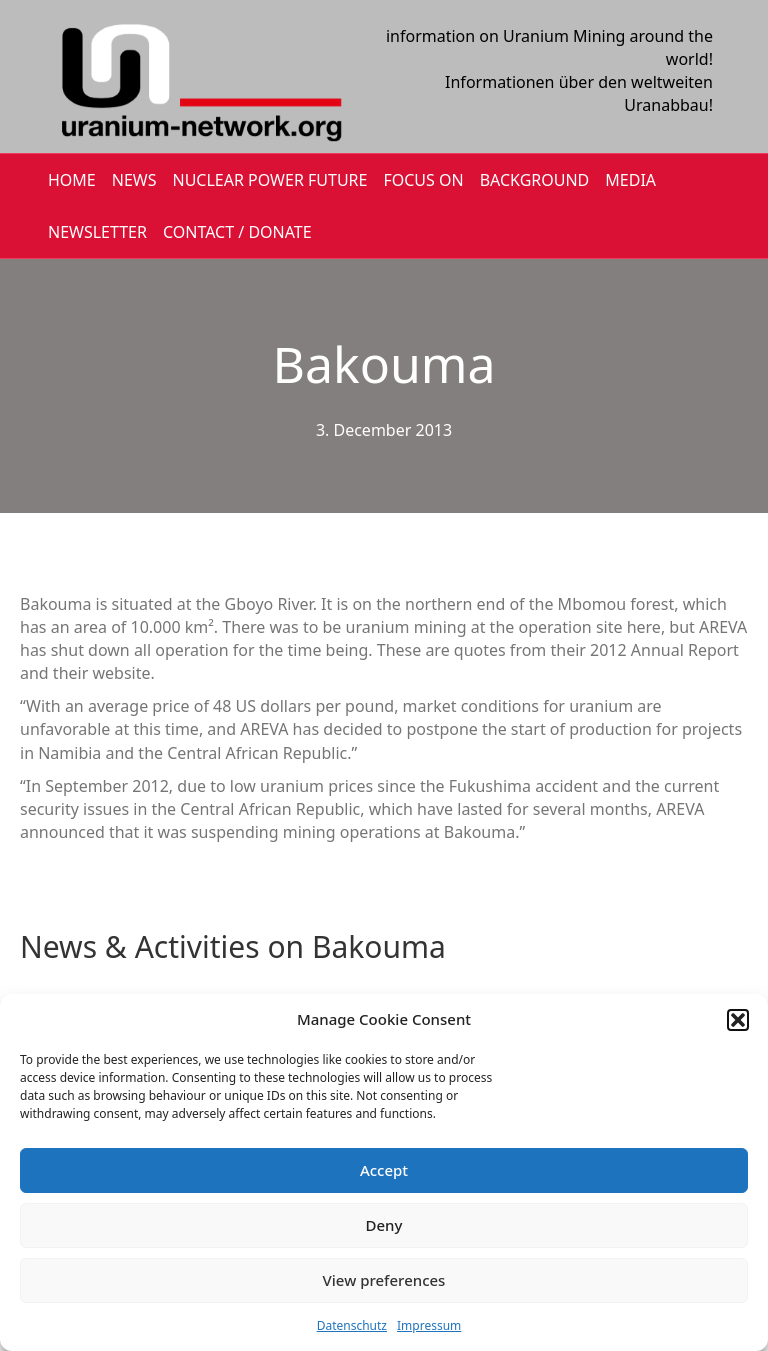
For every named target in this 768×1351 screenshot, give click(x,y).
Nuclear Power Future (270, 180)
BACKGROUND (535, 180)
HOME (72, 180)
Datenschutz (352, 1325)
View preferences (384, 1280)
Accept (384, 1170)
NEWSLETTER (97, 232)
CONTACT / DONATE (237, 232)
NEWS (134, 180)
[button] (738, 1020)
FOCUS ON (423, 180)
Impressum (429, 1325)
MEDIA (630, 180)
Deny (384, 1225)
